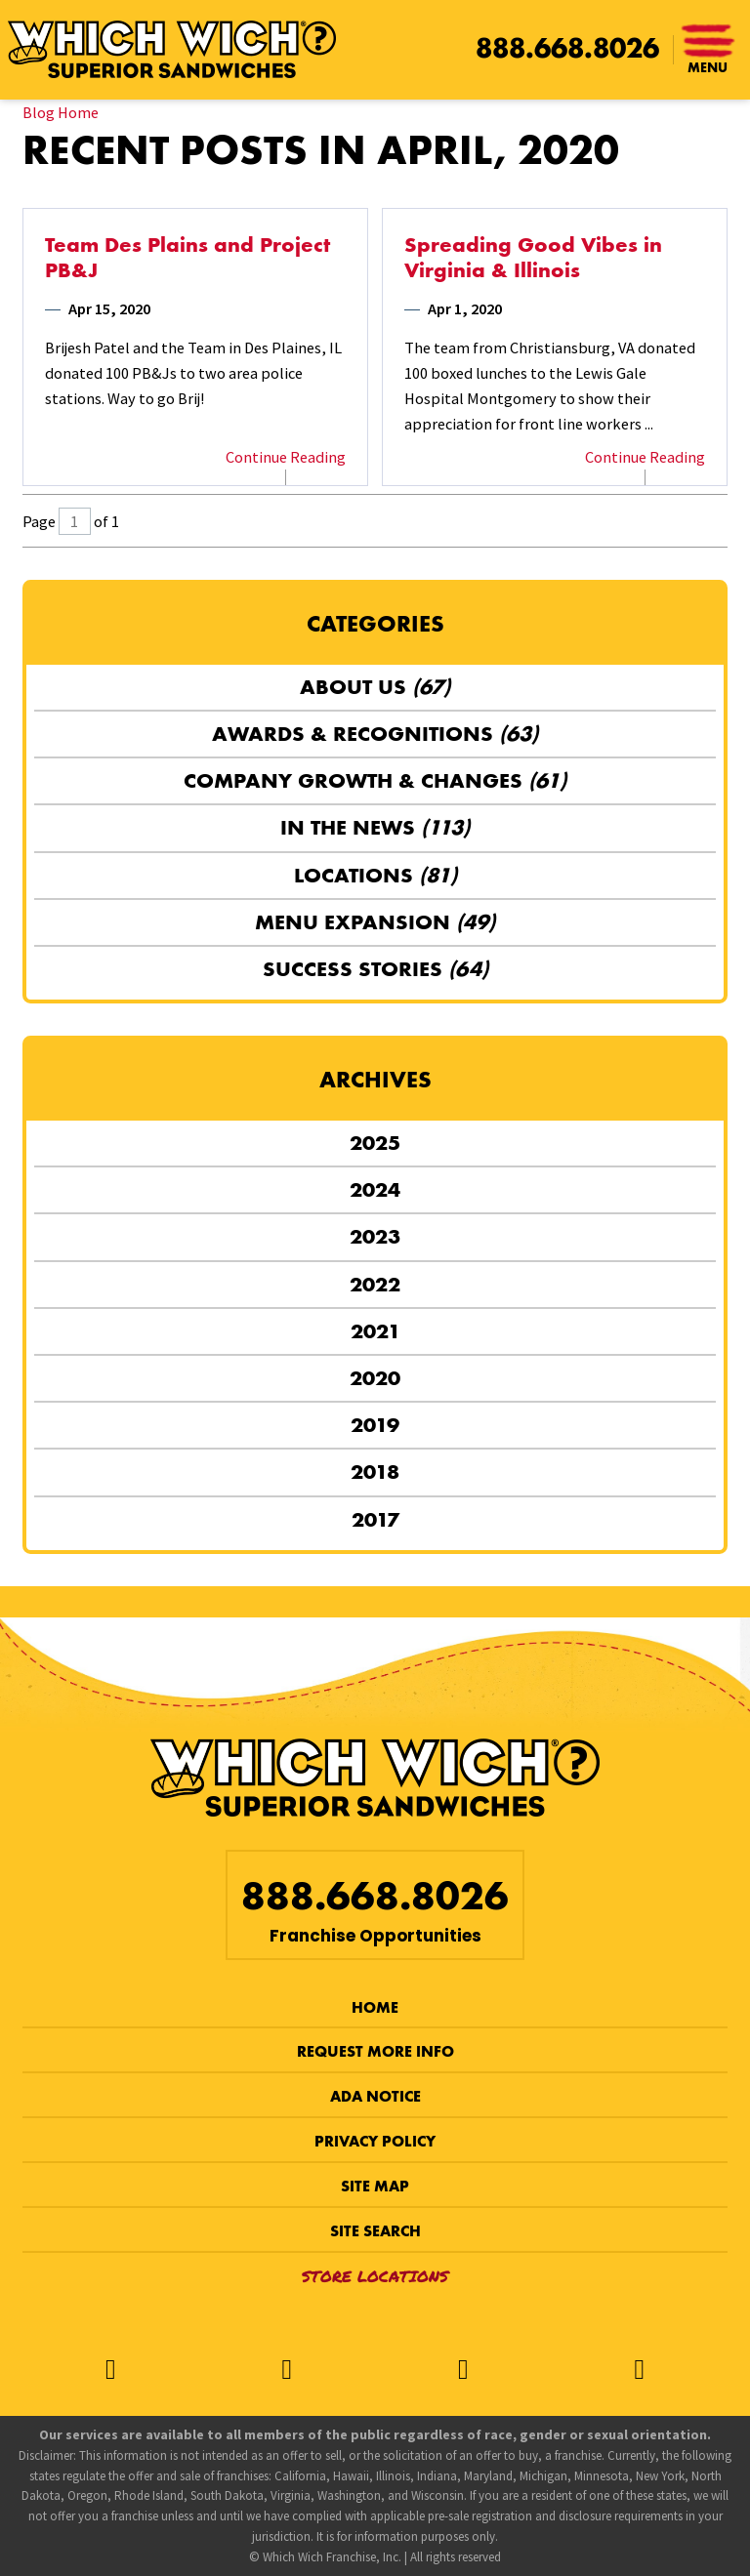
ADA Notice (375, 2096)
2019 (375, 1424)
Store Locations (375, 2276)
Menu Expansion (375, 922)
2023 (375, 1236)
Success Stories (375, 969)
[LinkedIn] (639, 2370)
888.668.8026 (567, 48)
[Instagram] (463, 2370)
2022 (375, 1284)
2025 (375, 1142)
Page (39, 521)
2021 (375, 1331)
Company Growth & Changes (375, 780)
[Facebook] (110, 2370)
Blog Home (60, 112)
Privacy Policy (375, 2141)
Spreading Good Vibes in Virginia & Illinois (533, 257)
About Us (375, 687)
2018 (375, 1471)
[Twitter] (287, 2370)
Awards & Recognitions (375, 733)
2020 (375, 1378)
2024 (375, 1189)
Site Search (375, 2231)
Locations (375, 875)
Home (375, 2007)
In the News (375, 827)
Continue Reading (286, 457)
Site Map (375, 2186)
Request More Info (375, 2051)
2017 (375, 1519)
